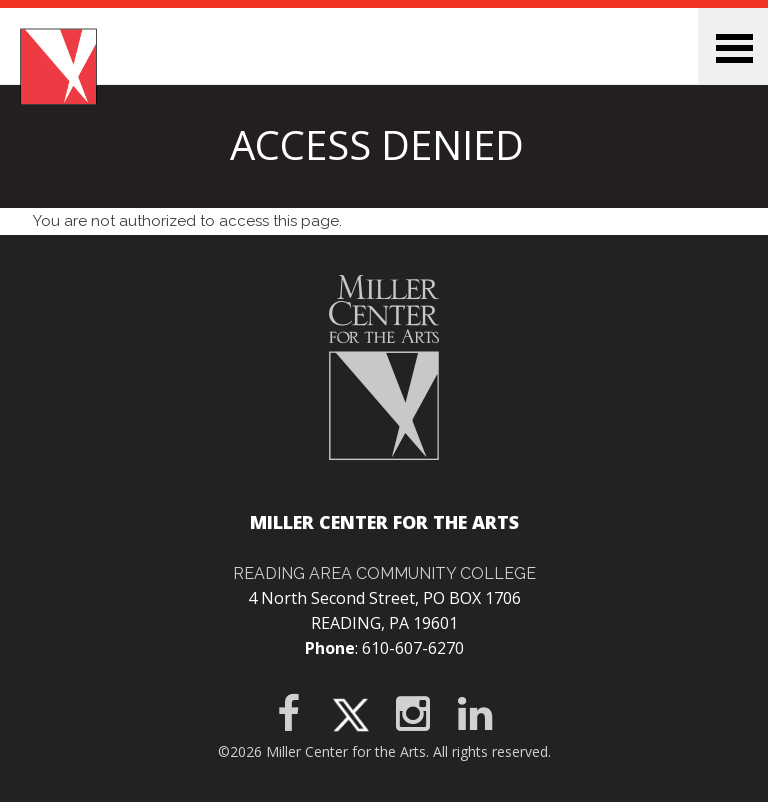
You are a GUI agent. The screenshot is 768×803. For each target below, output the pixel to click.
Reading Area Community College (384, 573)
